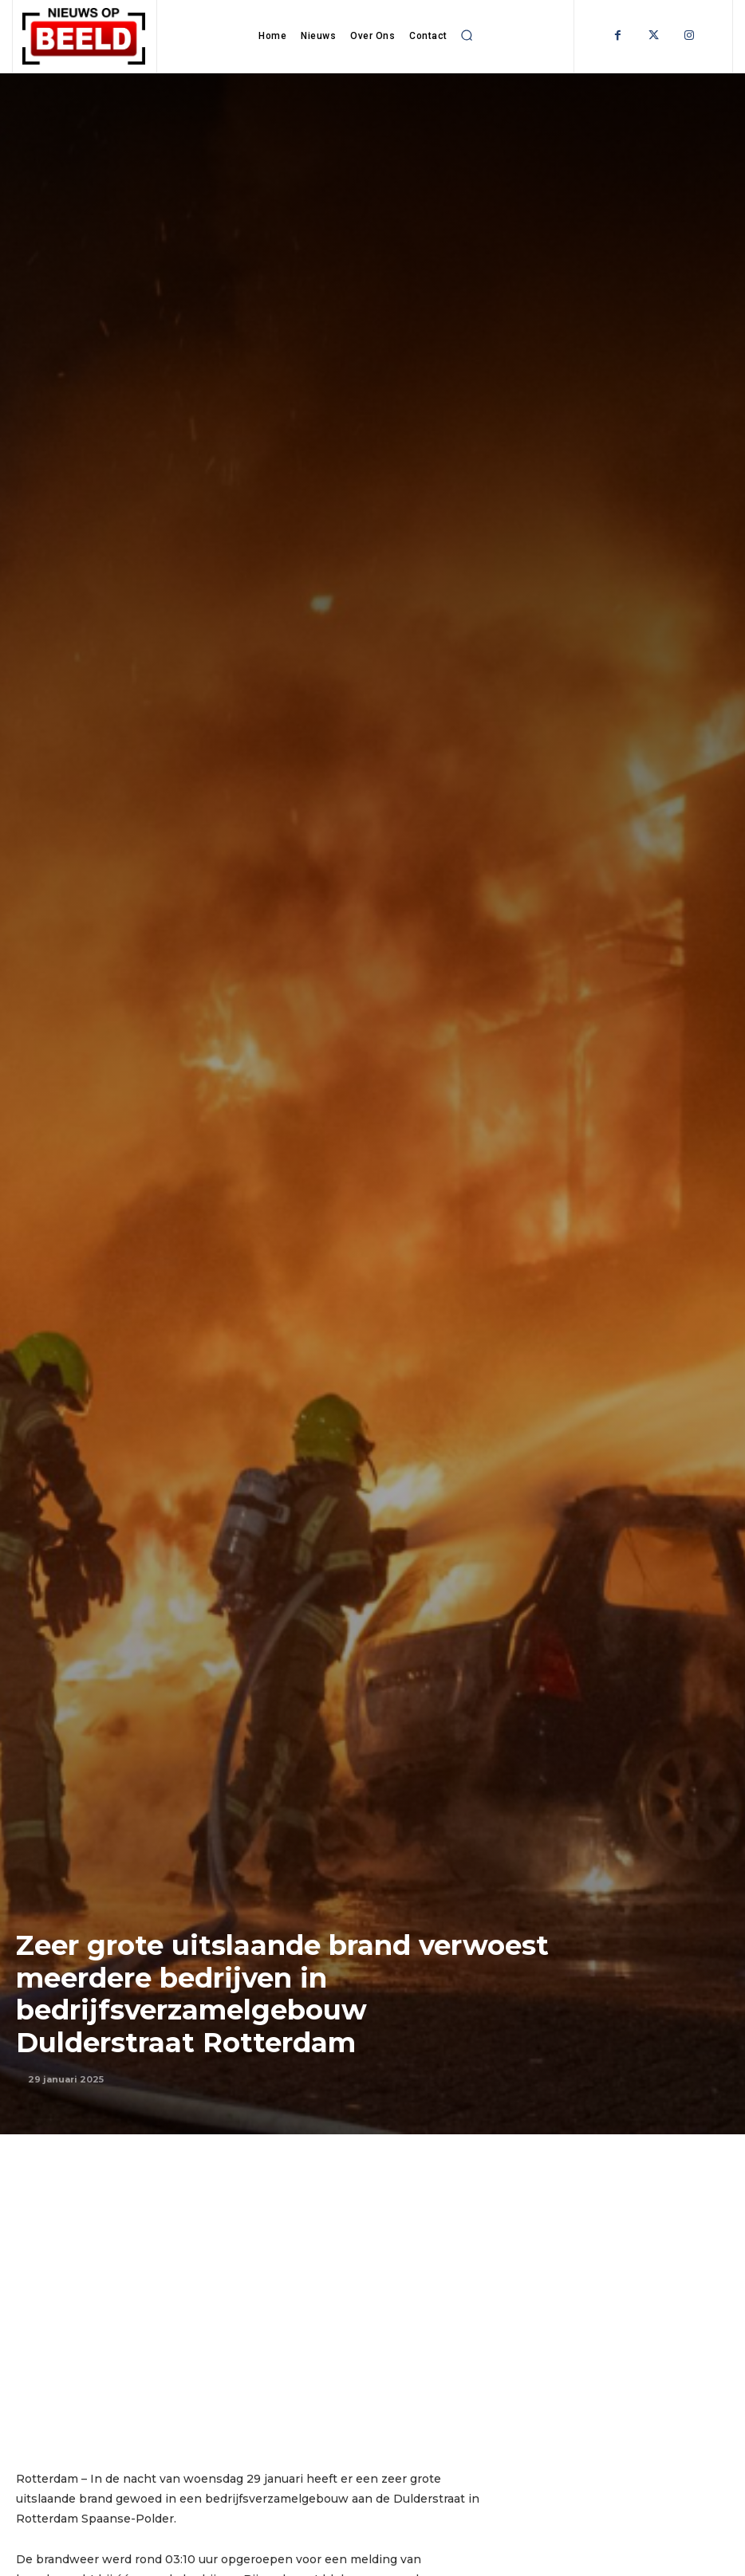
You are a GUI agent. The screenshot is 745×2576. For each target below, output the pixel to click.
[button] (466, 35)
